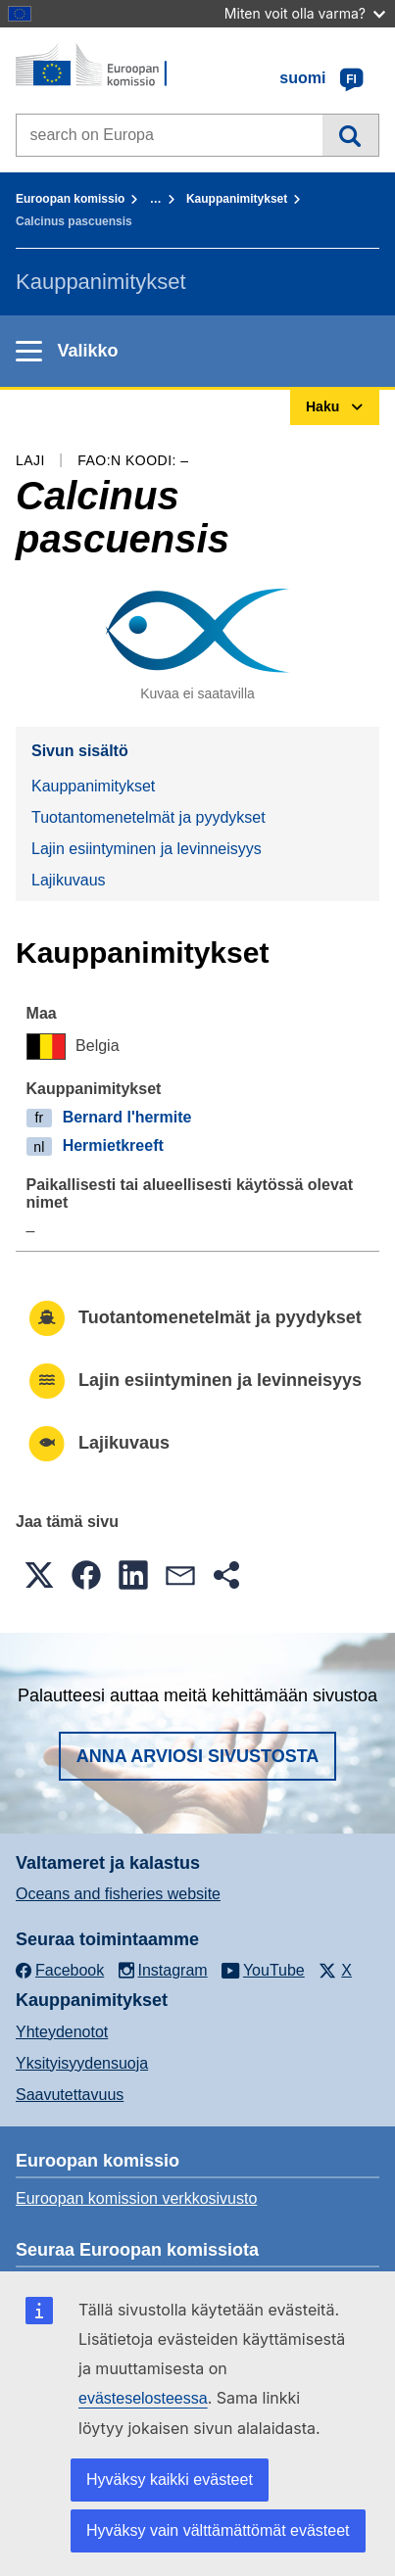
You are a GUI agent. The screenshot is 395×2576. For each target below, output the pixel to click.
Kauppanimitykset (236, 199)
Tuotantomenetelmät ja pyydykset (148, 817)
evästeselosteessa (143, 2398)
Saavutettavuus (69, 2094)
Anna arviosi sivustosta (198, 1756)
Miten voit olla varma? (304, 13)
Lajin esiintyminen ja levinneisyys (146, 848)
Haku (350, 135)
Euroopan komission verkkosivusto (136, 2198)
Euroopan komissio (70, 199)
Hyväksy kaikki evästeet (169, 2479)
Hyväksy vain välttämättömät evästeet (218, 2530)
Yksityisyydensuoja (82, 2063)
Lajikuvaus (68, 880)
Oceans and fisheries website (118, 1893)
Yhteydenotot (62, 2032)
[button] (39, 1575)
